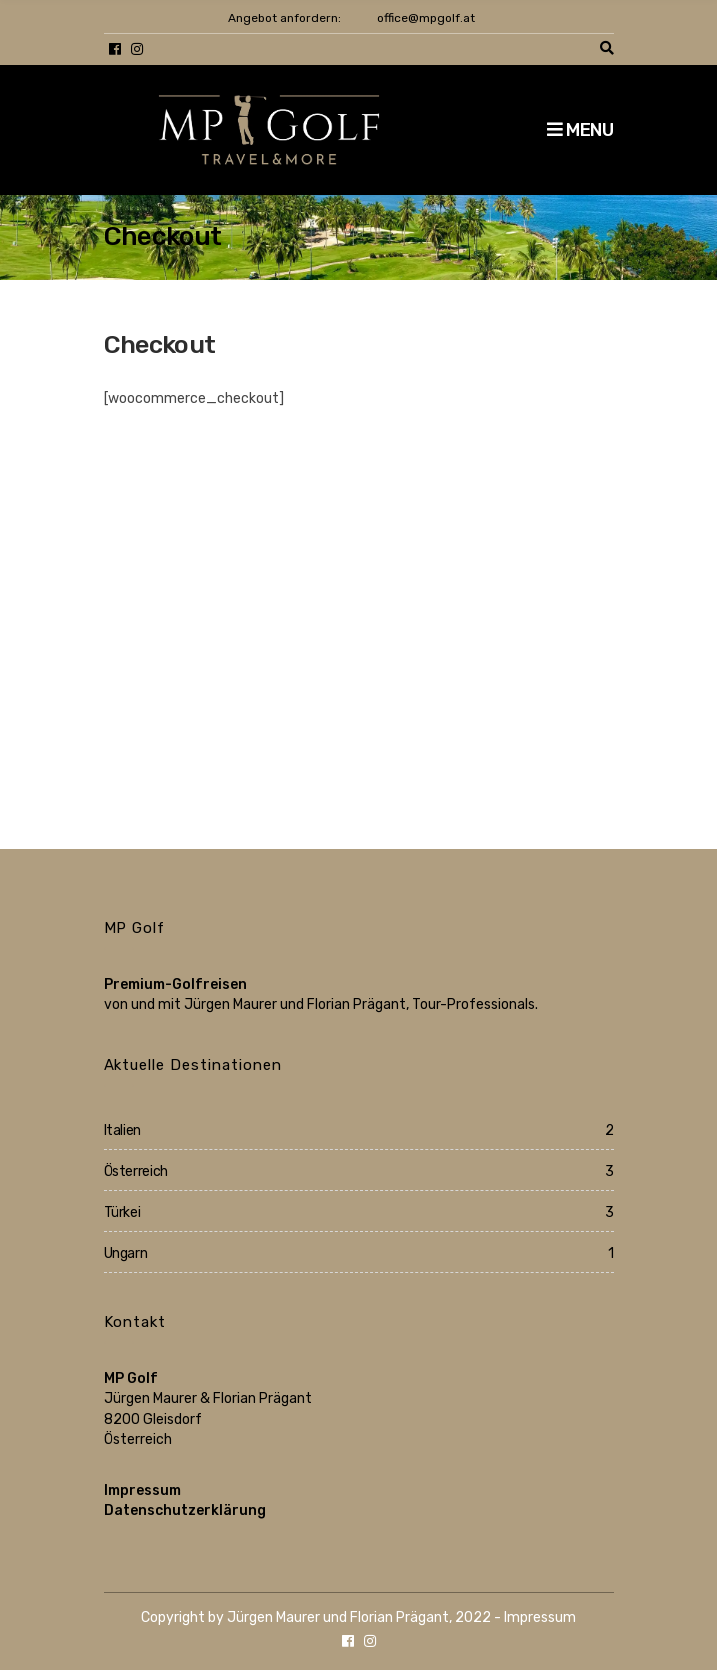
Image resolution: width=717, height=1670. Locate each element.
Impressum (142, 1490)
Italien (123, 1130)
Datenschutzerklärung (185, 1510)
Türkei (122, 1212)
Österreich (136, 1171)
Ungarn (126, 1253)
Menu (580, 130)
